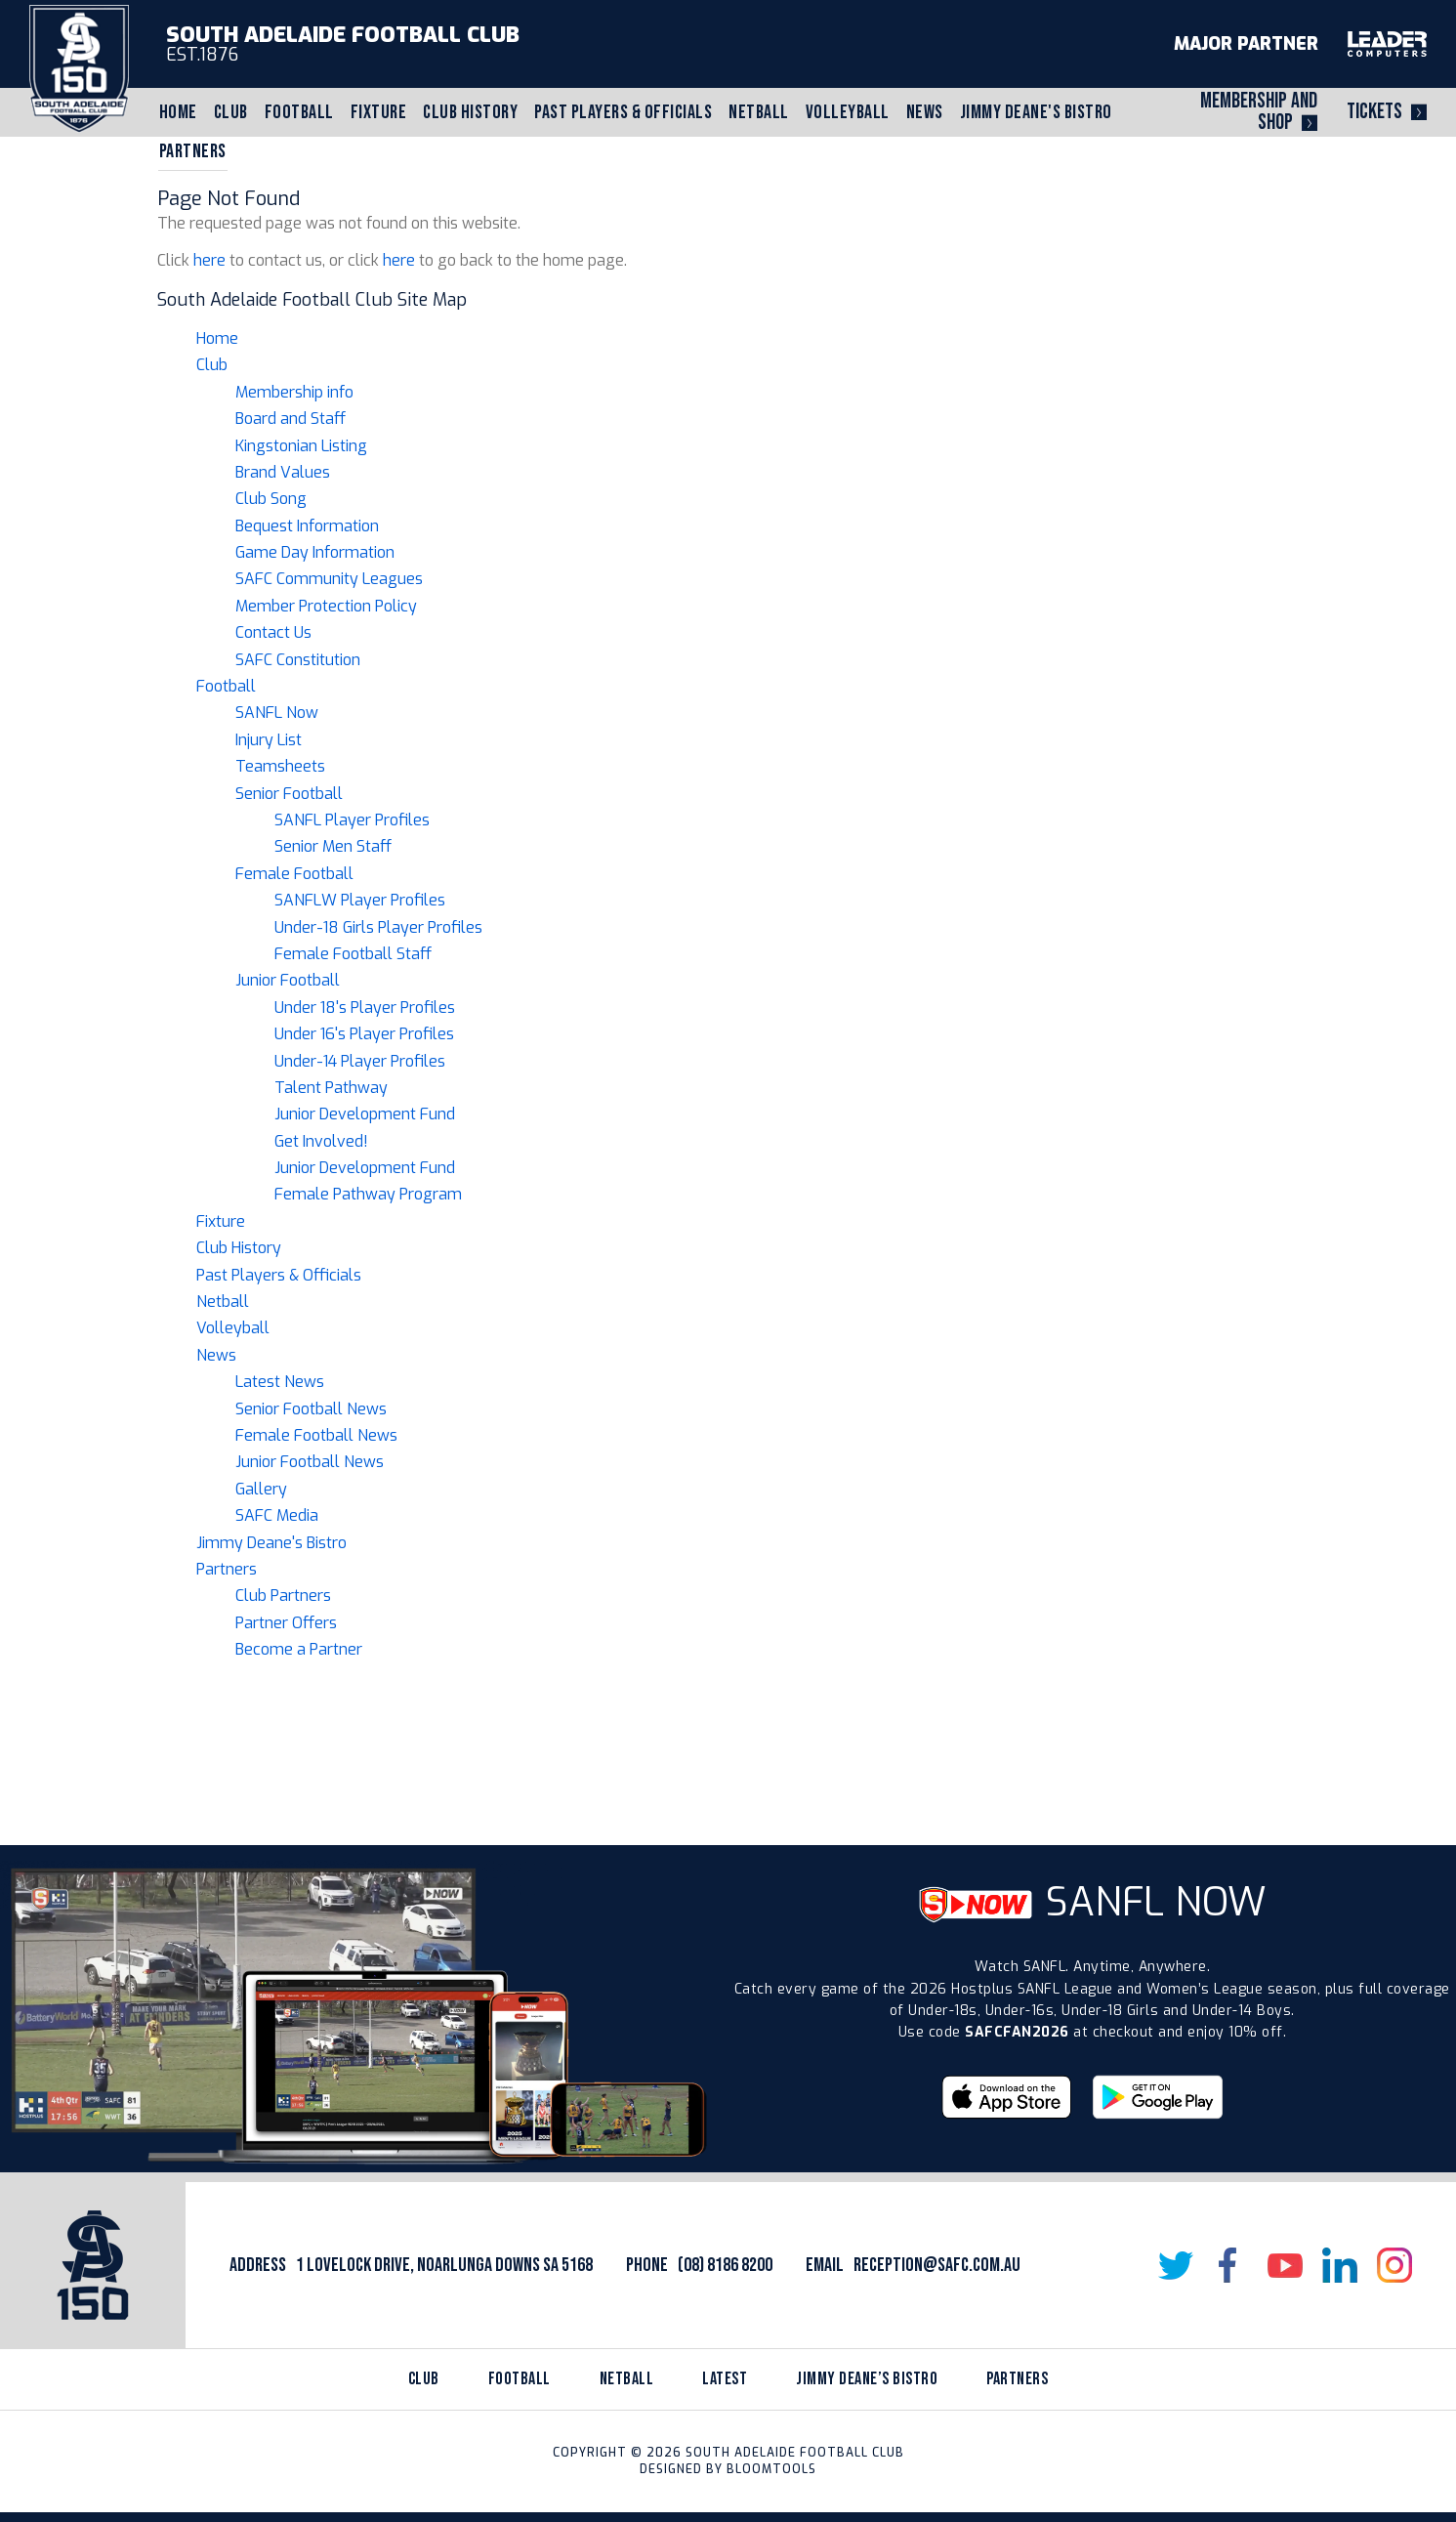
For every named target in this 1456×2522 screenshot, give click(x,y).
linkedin (1339, 2265)
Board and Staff (290, 418)
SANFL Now (276, 712)
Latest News (279, 1381)
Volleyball (848, 112)
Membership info (294, 392)
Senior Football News (311, 1409)
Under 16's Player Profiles (364, 1034)
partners (1017, 2379)
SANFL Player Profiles (352, 820)
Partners (193, 151)
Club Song (271, 498)
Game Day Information (315, 552)
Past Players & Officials (623, 112)
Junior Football (287, 980)
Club (231, 112)
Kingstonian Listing (301, 446)
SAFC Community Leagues (329, 578)
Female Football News (316, 1435)
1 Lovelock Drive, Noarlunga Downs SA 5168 (444, 2265)
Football (299, 112)
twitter (1175, 2265)
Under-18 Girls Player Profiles (378, 927)
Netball (758, 112)
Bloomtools (771, 2469)
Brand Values (282, 472)
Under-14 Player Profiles (359, 1061)
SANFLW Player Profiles (359, 900)
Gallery (261, 1489)
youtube (1285, 2265)
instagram (1394, 2265)
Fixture (379, 112)
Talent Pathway (331, 1087)
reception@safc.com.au (936, 2265)
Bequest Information (307, 526)
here (209, 260)
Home (178, 112)
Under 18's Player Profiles (364, 1007)
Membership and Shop (1258, 112)
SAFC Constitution (297, 660)
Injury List (268, 740)
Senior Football (289, 793)
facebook (1230, 2265)
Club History (470, 112)
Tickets (1374, 112)
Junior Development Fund (364, 1114)
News (924, 112)
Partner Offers (286, 1623)
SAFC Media (276, 1515)
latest (724, 2379)
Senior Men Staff (333, 846)
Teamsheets (280, 766)
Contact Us (273, 632)
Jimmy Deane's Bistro (1036, 112)
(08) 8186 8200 (725, 2265)
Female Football (294, 873)
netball (627, 2379)
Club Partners (283, 1595)
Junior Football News (309, 1461)
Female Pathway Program (368, 1194)
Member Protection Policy (326, 606)
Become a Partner (298, 1649)
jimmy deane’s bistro (866, 2379)
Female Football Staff (353, 954)
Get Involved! (321, 1141)
